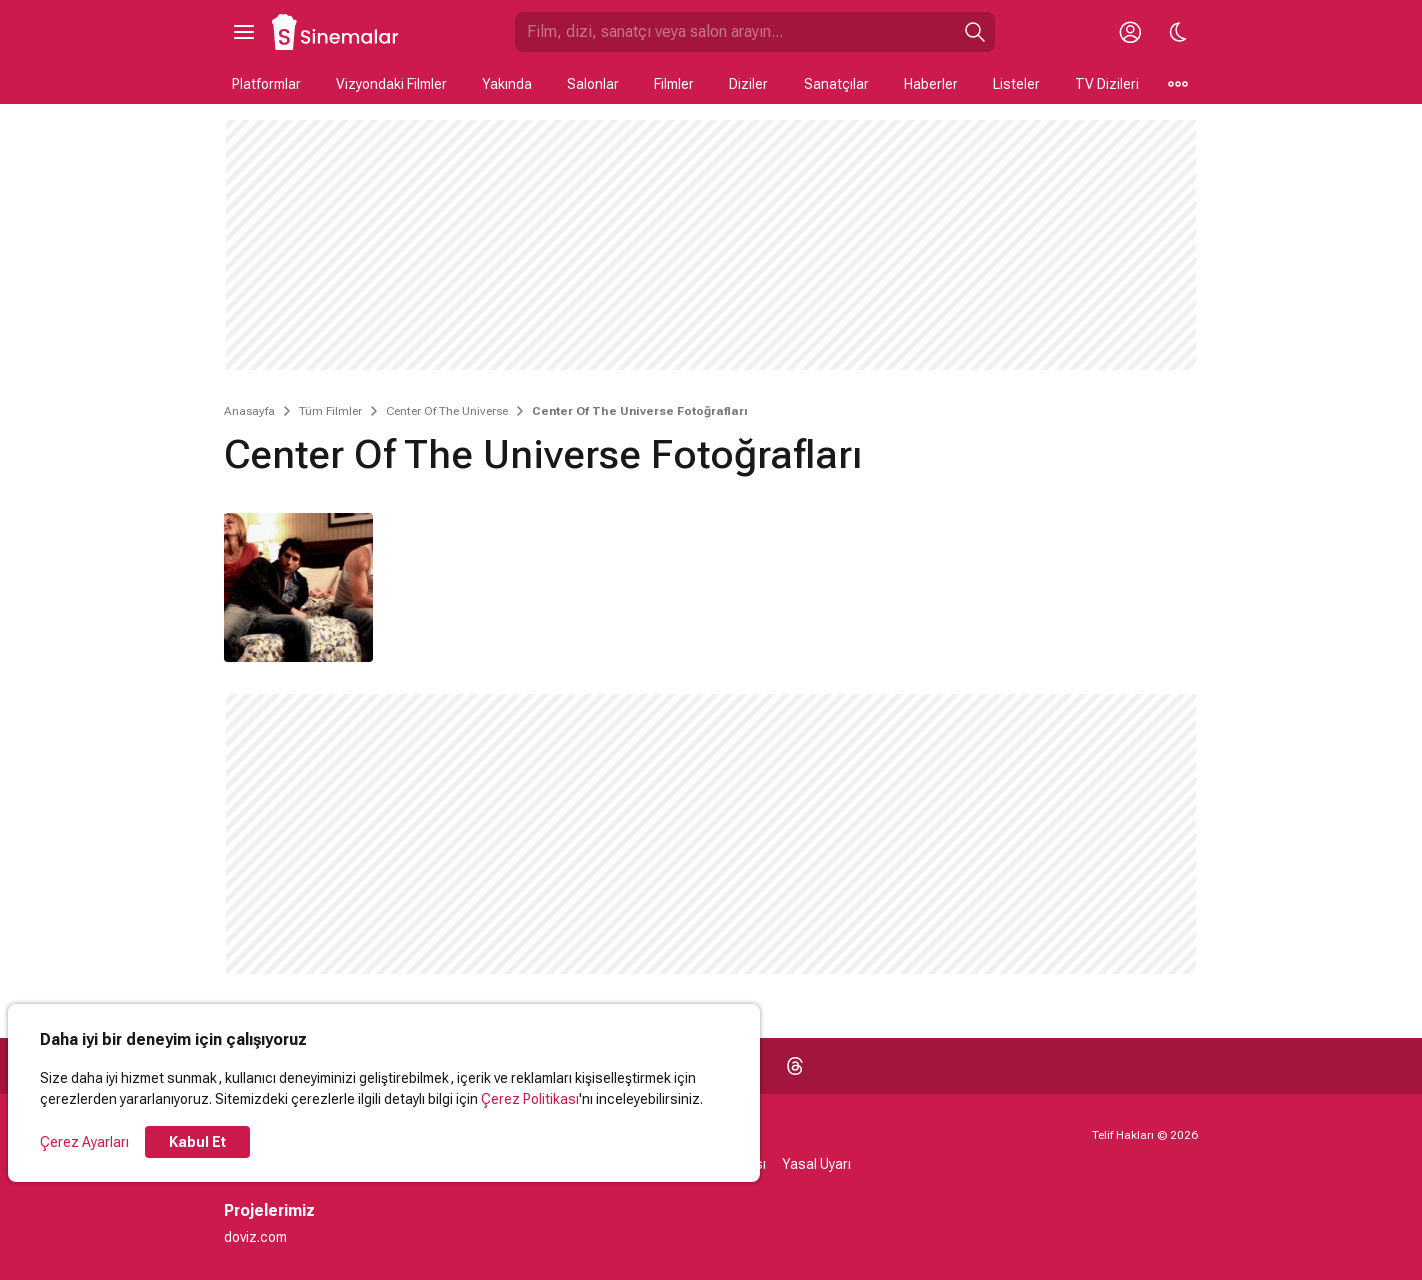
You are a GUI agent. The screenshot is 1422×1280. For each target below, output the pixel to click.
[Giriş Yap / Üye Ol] (1130, 32)
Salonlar (593, 84)
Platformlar (266, 84)
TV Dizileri (1107, 84)
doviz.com (255, 1237)
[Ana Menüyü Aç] (244, 32)
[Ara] (975, 32)
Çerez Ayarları (84, 1142)
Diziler (748, 84)
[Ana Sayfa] (336, 32)
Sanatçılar (836, 84)
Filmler (674, 84)
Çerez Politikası (530, 1099)
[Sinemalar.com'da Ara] (735, 32)
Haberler (931, 84)
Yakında (507, 84)
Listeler (1016, 84)
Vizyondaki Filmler (391, 84)
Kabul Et (197, 1142)
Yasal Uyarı (816, 1164)
